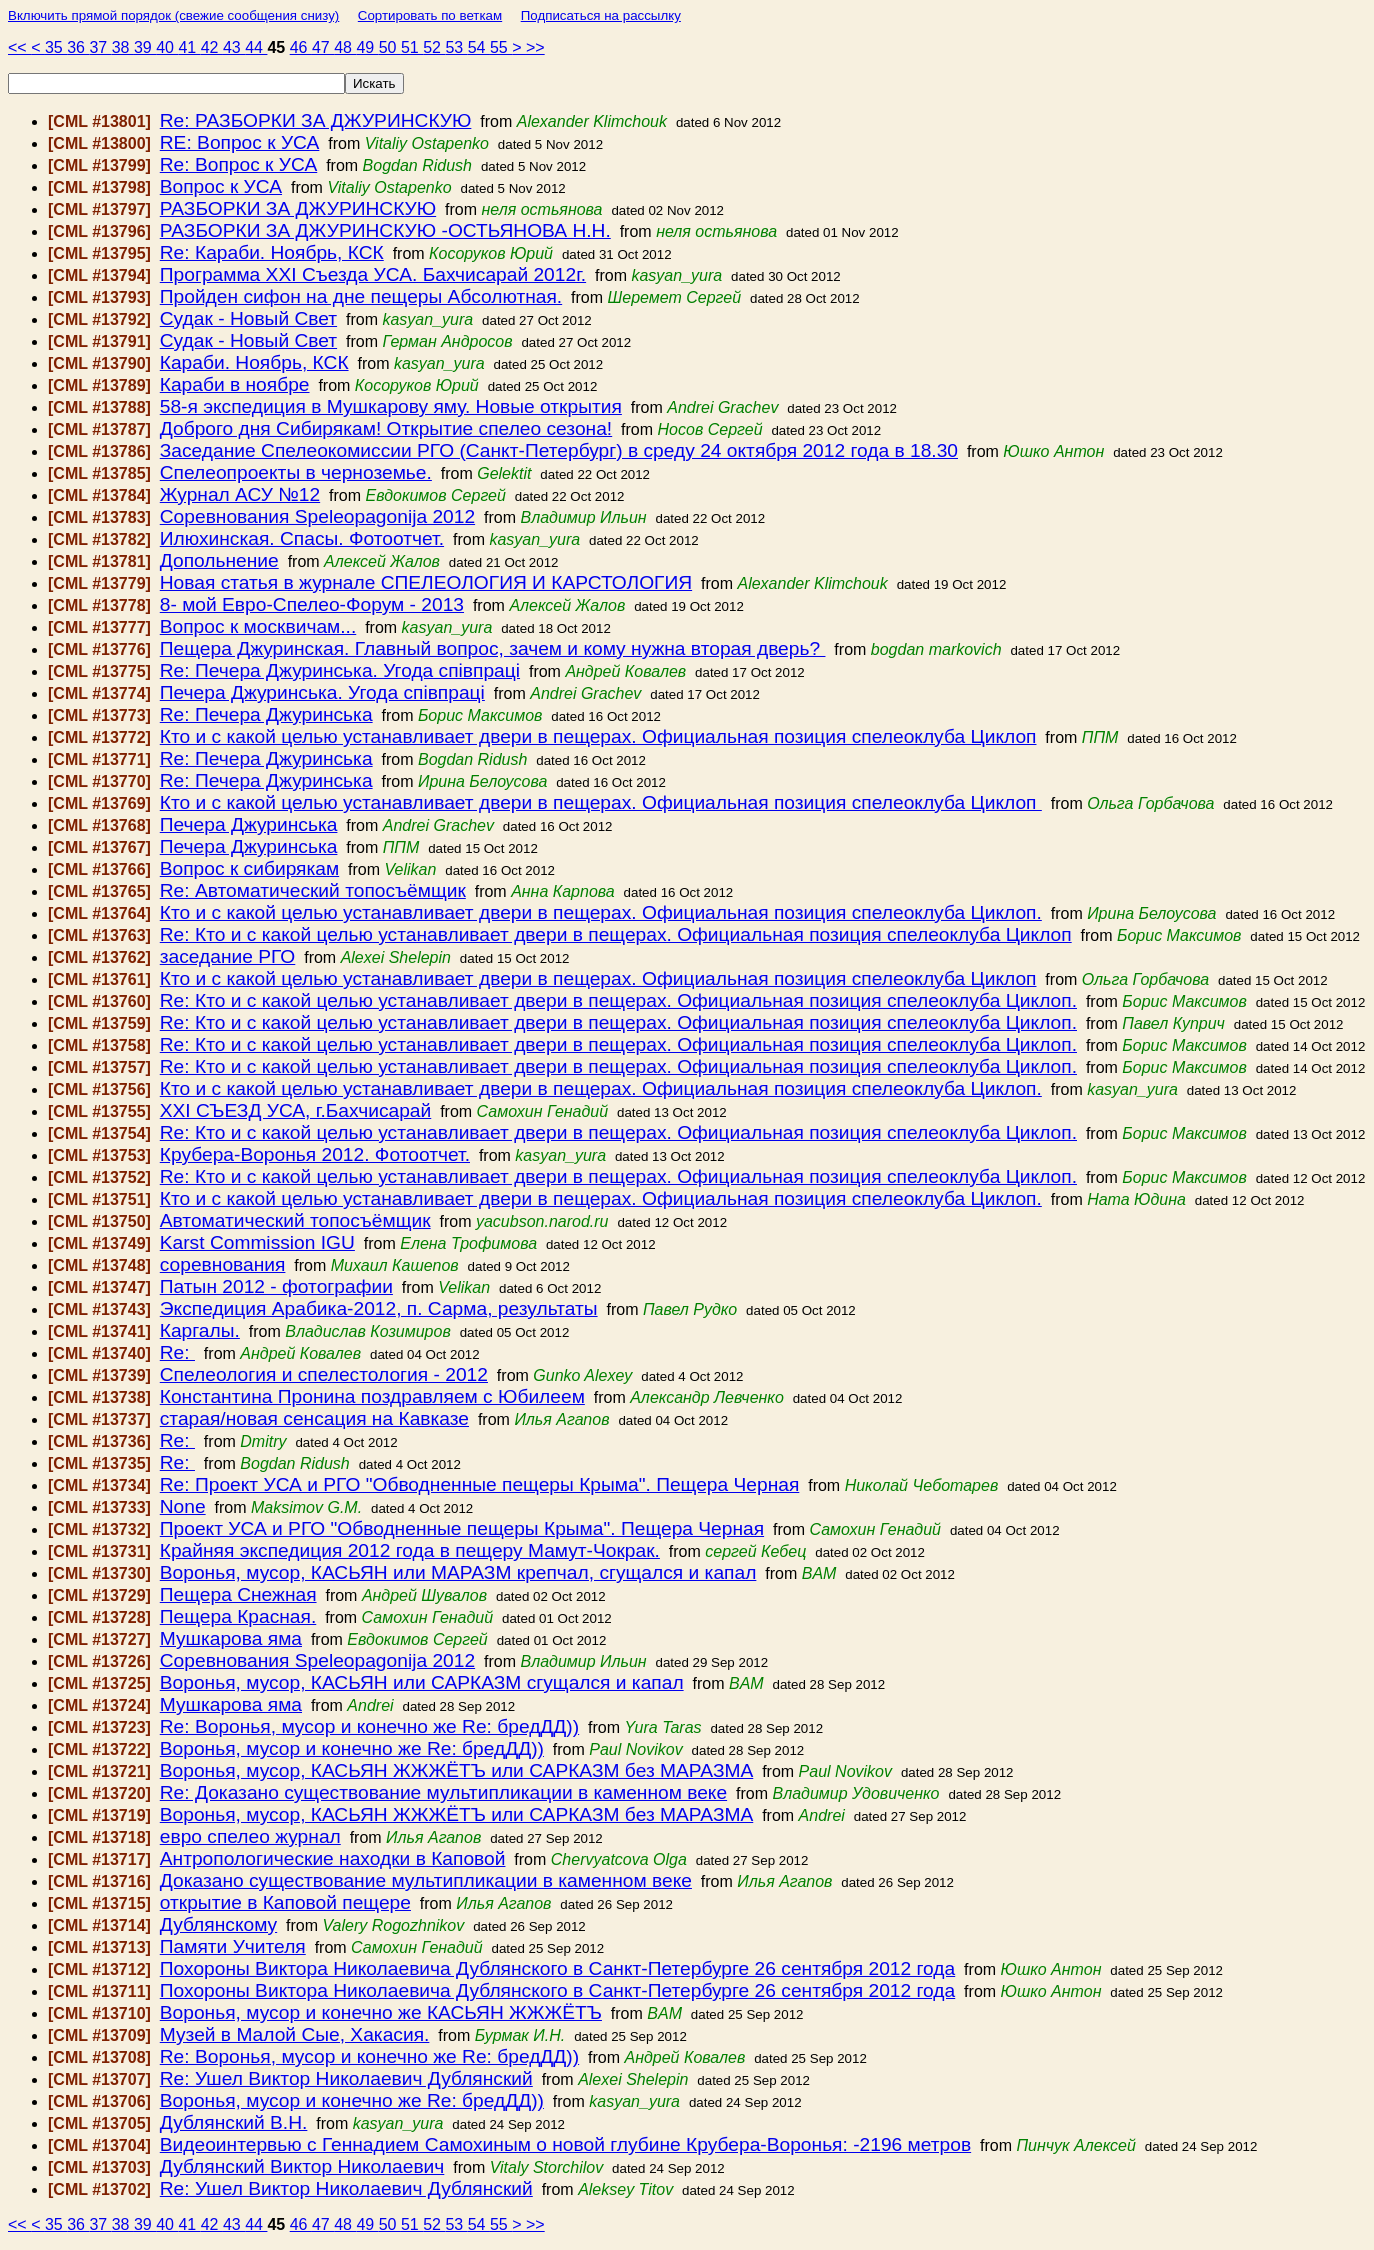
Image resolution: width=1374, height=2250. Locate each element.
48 (345, 47)
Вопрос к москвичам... (258, 626)
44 (256, 47)
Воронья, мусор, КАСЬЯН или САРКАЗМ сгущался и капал (422, 1682)
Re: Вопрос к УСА (238, 164)
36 (78, 47)
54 (479, 47)
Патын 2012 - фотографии (276, 1286)
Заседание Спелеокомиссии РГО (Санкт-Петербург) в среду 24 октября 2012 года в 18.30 (559, 450)
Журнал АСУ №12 (240, 494)
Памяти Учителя (233, 1946)
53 (456, 47)
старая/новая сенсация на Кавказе (314, 1418)
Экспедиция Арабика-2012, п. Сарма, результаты (379, 1308)
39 (145, 47)
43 (234, 47)
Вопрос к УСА (221, 186)
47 (323, 47)
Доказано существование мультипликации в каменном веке (426, 1880)
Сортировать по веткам (430, 15)
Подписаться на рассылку (601, 15)
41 (189, 47)
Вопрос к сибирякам (249, 868)
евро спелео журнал (250, 1836)
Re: (177, 1352)
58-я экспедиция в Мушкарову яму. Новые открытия (391, 406)
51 (412, 47)
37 (100, 47)
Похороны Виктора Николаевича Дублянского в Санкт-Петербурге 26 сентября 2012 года (557, 1968)
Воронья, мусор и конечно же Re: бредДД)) (352, 1748)
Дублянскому (218, 1924)
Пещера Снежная (238, 1594)
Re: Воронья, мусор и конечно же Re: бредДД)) (369, 1726)
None (183, 1506)
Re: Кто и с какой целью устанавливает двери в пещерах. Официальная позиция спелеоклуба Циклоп (616, 934)
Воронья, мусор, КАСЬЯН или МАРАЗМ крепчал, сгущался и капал (458, 1572)
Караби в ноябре (235, 384)
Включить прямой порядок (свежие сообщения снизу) (173, 15)
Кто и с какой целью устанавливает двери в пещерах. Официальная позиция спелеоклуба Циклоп (598, 736)
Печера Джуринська (249, 824)
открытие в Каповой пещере (285, 1902)
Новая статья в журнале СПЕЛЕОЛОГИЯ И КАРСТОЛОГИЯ (426, 582)
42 (212, 47)
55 (501, 47)
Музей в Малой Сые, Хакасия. (295, 2034)
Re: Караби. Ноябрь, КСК (272, 252)
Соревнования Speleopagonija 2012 (317, 516)
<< (19, 47)
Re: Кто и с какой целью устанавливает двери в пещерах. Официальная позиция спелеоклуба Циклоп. (618, 1000)
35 (56, 47)
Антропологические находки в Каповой (333, 1858)
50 (390, 47)
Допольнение (219, 560)
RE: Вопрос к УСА (240, 142)
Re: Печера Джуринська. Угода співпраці (340, 670)
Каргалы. (200, 1330)
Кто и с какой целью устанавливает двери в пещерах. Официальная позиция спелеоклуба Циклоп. (601, 912)
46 (301, 47)
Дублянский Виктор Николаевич (302, 2166)
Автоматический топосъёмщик (295, 1220)
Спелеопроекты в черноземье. (296, 472)
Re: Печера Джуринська (266, 714)
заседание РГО (228, 956)
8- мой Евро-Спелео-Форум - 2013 (312, 604)
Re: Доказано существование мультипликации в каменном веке (443, 1792)
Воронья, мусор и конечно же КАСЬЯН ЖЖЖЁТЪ (381, 2012)
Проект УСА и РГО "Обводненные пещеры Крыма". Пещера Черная (462, 1528)
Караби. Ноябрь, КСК (254, 362)
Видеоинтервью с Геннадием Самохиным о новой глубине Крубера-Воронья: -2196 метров (565, 2144)
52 (434, 47)
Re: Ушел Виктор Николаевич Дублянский (346, 2078)
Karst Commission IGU (257, 1242)
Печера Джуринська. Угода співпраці (322, 692)
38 (123, 47)
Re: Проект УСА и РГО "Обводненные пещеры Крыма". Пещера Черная (480, 1484)
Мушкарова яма (231, 1638)
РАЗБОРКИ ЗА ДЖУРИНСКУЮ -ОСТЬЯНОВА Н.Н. (385, 230)
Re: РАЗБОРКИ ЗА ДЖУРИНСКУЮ (316, 120)
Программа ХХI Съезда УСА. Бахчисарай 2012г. (373, 274)
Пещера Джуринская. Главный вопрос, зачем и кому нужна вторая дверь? (493, 648)
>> (535, 47)
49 (367, 47)
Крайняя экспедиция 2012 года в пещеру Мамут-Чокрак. (410, 1550)
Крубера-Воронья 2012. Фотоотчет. (315, 1154)
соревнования (223, 1264)
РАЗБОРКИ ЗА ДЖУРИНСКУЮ (298, 208)
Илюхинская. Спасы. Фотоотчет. (302, 538)
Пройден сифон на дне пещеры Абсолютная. (361, 296)
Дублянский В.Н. (234, 2122)
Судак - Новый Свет (248, 318)
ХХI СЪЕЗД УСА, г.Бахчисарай (295, 1110)
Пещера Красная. (238, 1616)
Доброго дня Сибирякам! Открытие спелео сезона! (386, 428)
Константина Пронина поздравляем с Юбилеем (372, 1396)
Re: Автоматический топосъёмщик (313, 890)
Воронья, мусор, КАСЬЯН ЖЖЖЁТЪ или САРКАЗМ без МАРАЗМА (457, 1770)
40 (167, 47)
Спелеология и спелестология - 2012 (324, 1374)
